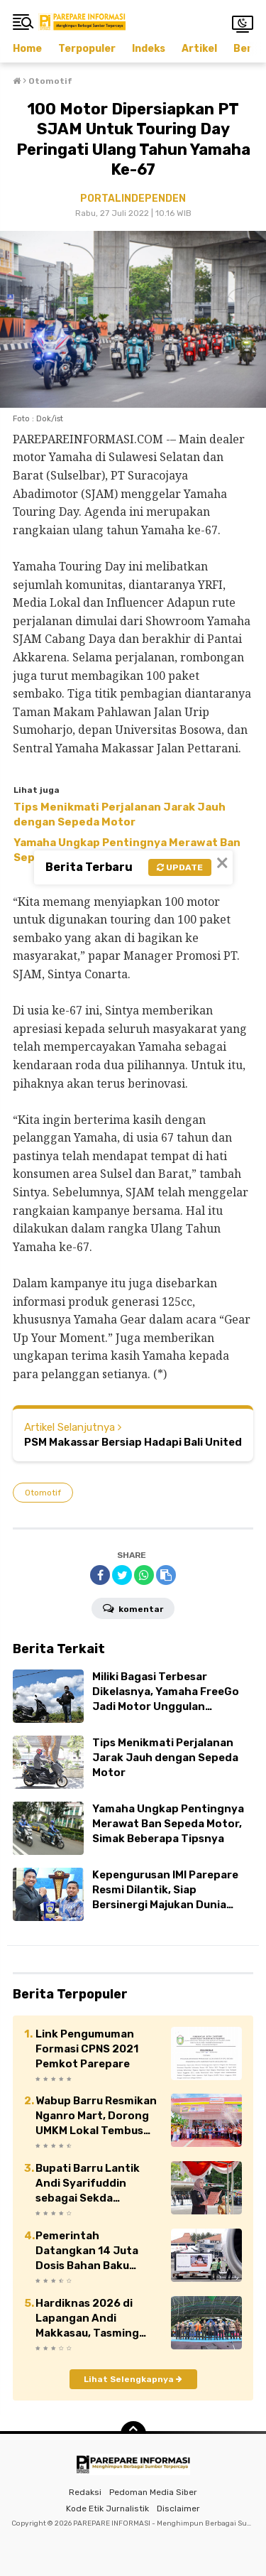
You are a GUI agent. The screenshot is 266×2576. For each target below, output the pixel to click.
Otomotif (43, 1493)
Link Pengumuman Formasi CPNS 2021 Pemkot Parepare (86, 2049)
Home (27, 49)
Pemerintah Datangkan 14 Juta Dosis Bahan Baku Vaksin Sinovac (86, 2251)
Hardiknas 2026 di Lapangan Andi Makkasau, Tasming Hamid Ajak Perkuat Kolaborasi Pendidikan (95, 2319)
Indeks (148, 49)
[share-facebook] (100, 1575)
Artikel (199, 49)
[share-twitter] (122, 1575)
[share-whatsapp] (144, 1575)
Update (180, 867)
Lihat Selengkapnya (133, 2379)
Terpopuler (87, 49)
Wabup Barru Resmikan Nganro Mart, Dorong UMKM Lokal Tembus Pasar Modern (96, 2116)
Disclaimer (178, 2508)
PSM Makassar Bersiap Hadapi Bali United (133, 1442)
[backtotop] (133, 2434)
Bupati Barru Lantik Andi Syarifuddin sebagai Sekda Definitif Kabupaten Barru (89, 2184)
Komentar (133, 1608)
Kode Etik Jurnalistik (107, 2508)
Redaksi (85, 2492)
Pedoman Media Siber (153, 2492)
